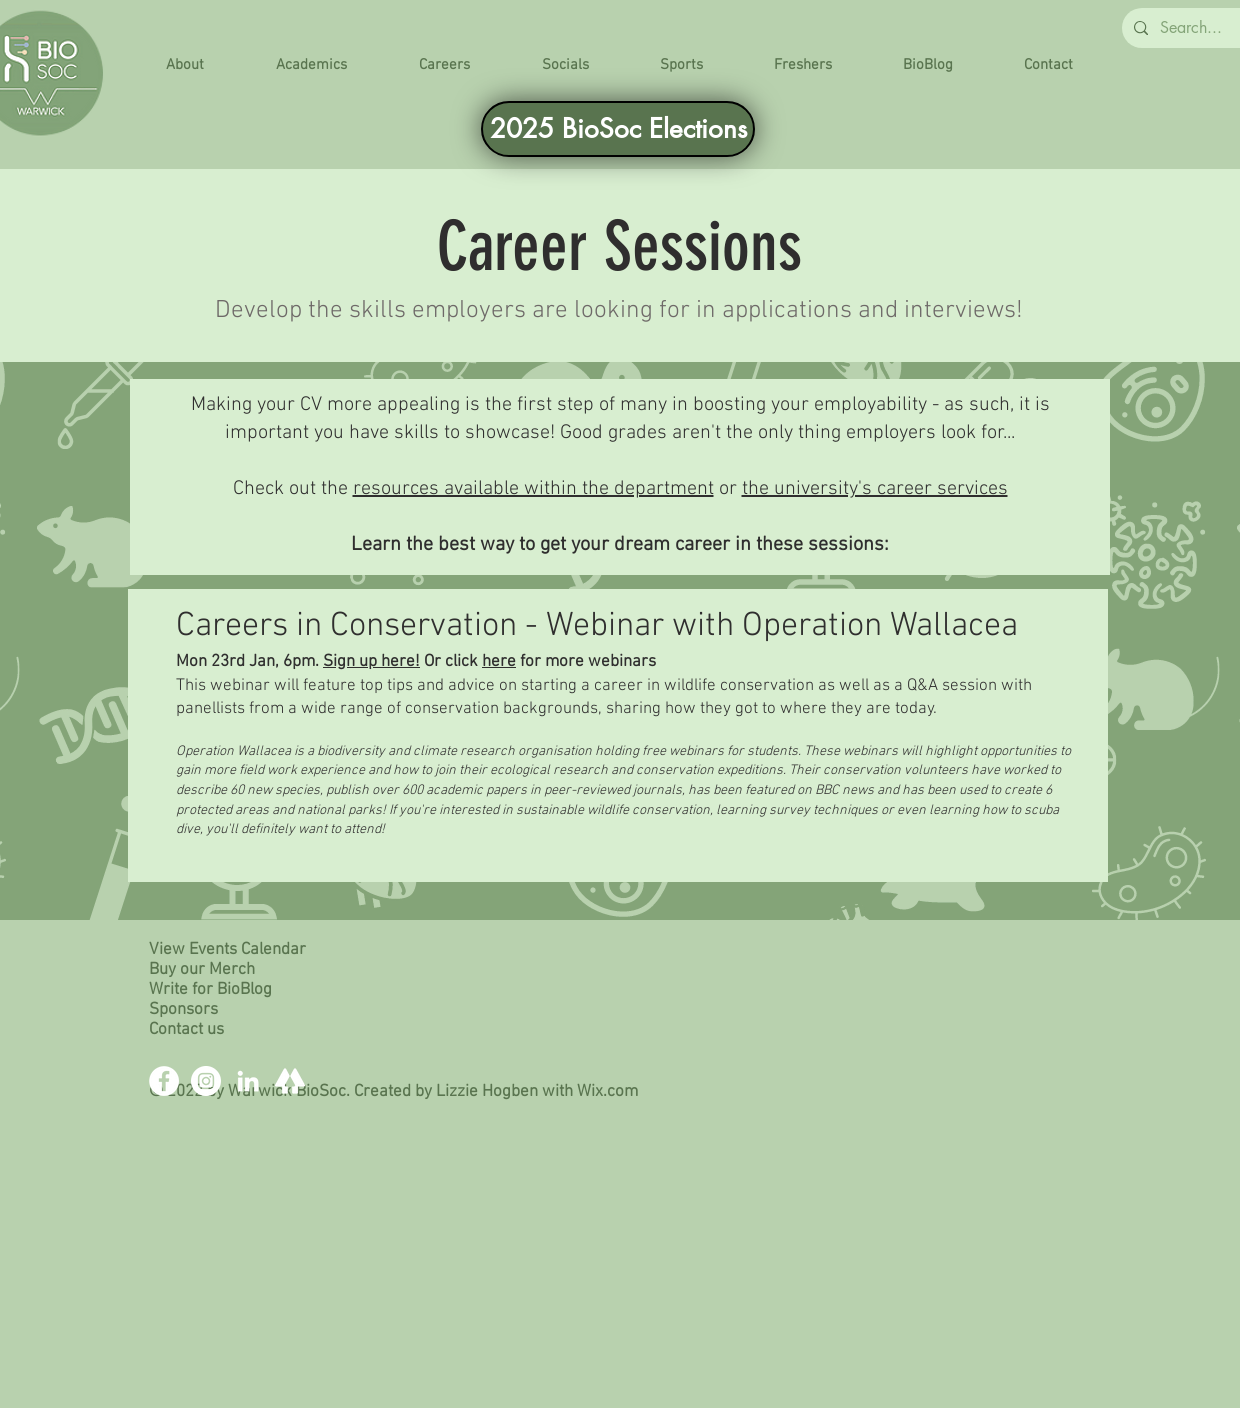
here (499, 662)
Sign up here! (371, 662)
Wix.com (607, 1092)
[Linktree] (290, 1081)
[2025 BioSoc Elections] (618, 129)
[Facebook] (164, 1081)
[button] (185, 65)
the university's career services (875, 489)
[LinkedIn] (248, 1081)
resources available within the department (533, 489)
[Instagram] (206, 1081)
